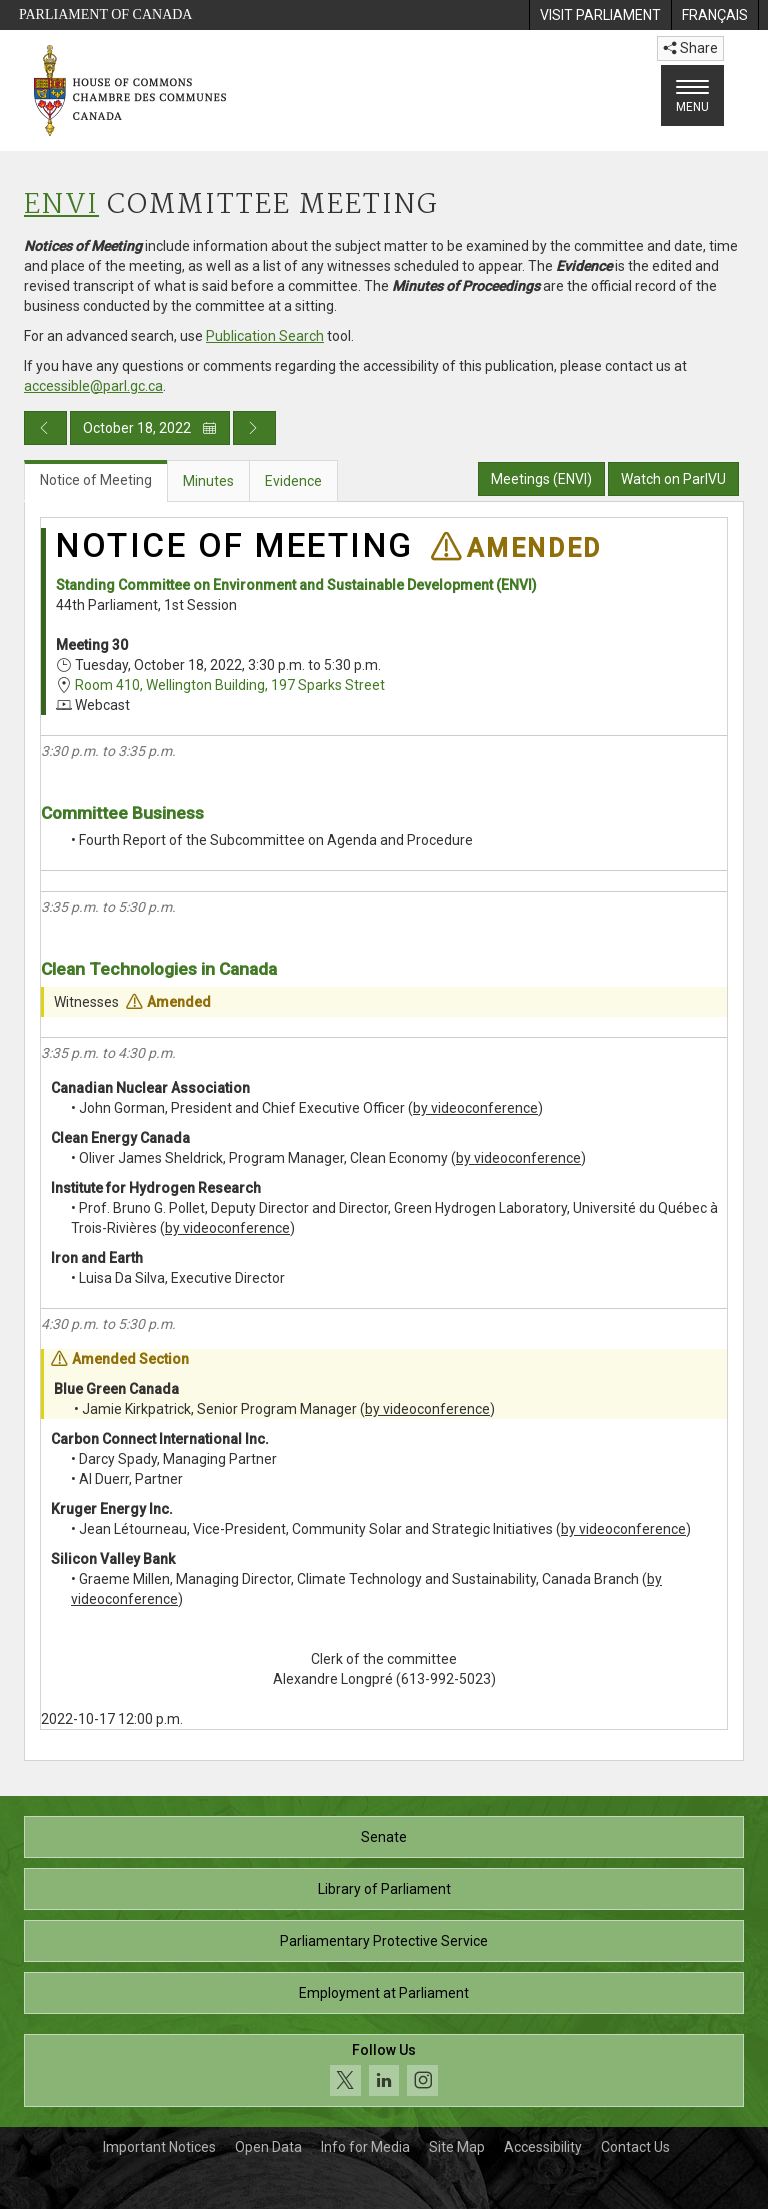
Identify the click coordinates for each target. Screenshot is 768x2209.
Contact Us (635, 2147)
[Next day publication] (254, 428)
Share (690, 48)
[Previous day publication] (45, 428)
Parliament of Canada (105, 14)
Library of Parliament (384, 1889)
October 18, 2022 (150, 428)
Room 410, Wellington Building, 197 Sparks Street (230, 685)
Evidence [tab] (293, 481)
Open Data (268, 2147)
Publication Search (265, 336)
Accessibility (543, 2147)
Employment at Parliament (384, 1993)
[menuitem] (600, 15)
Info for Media (365, 2147)
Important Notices (159, 2147)
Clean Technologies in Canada (159, 969)
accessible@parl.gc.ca (93, 386)
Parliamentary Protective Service (384, 1941)
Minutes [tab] (208, 481)
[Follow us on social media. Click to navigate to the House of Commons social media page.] (384, 2070)
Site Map (457, 2147)
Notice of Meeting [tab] (96, 480)
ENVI (61, 205)
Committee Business (122, 813)
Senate (384, 1837)
